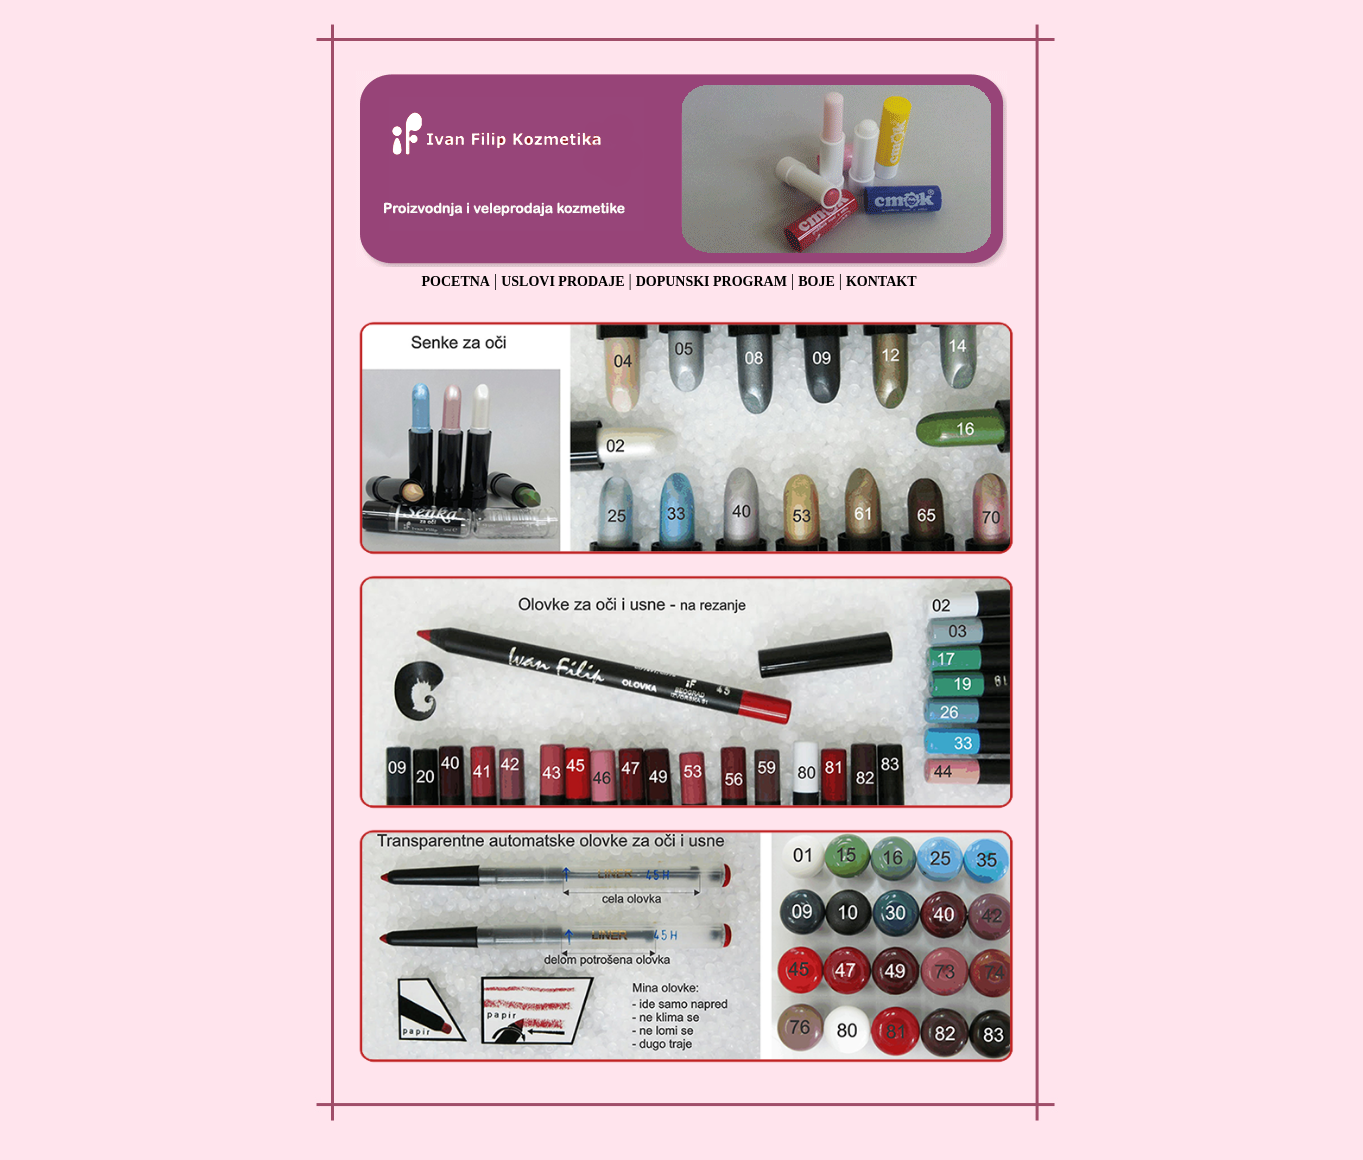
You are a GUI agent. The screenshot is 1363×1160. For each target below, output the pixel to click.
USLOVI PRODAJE (562, 281)
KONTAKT (881, 281)
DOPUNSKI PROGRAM (711, 281)
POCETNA (456, 281)
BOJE (816, 281)
